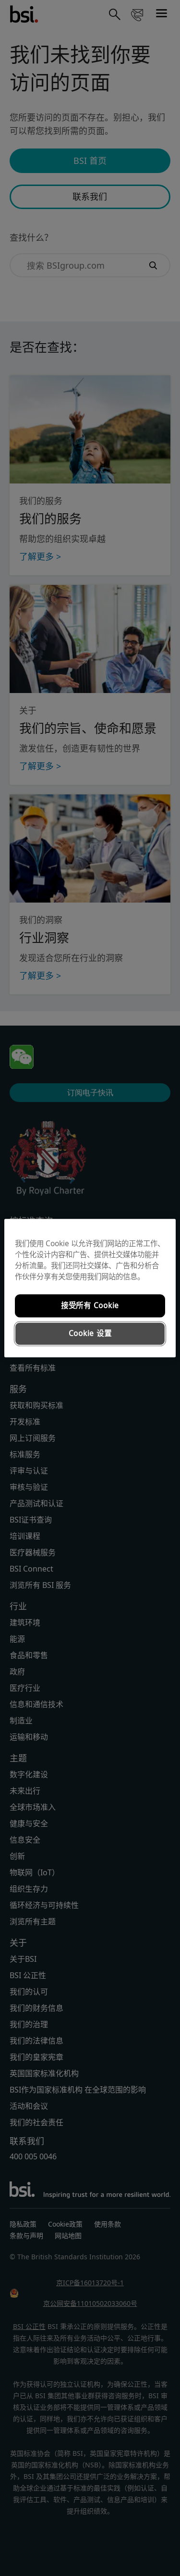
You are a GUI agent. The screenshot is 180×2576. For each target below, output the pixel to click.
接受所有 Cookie (90, 1306)
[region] (89, 1288)
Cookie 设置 (90, 1333)
